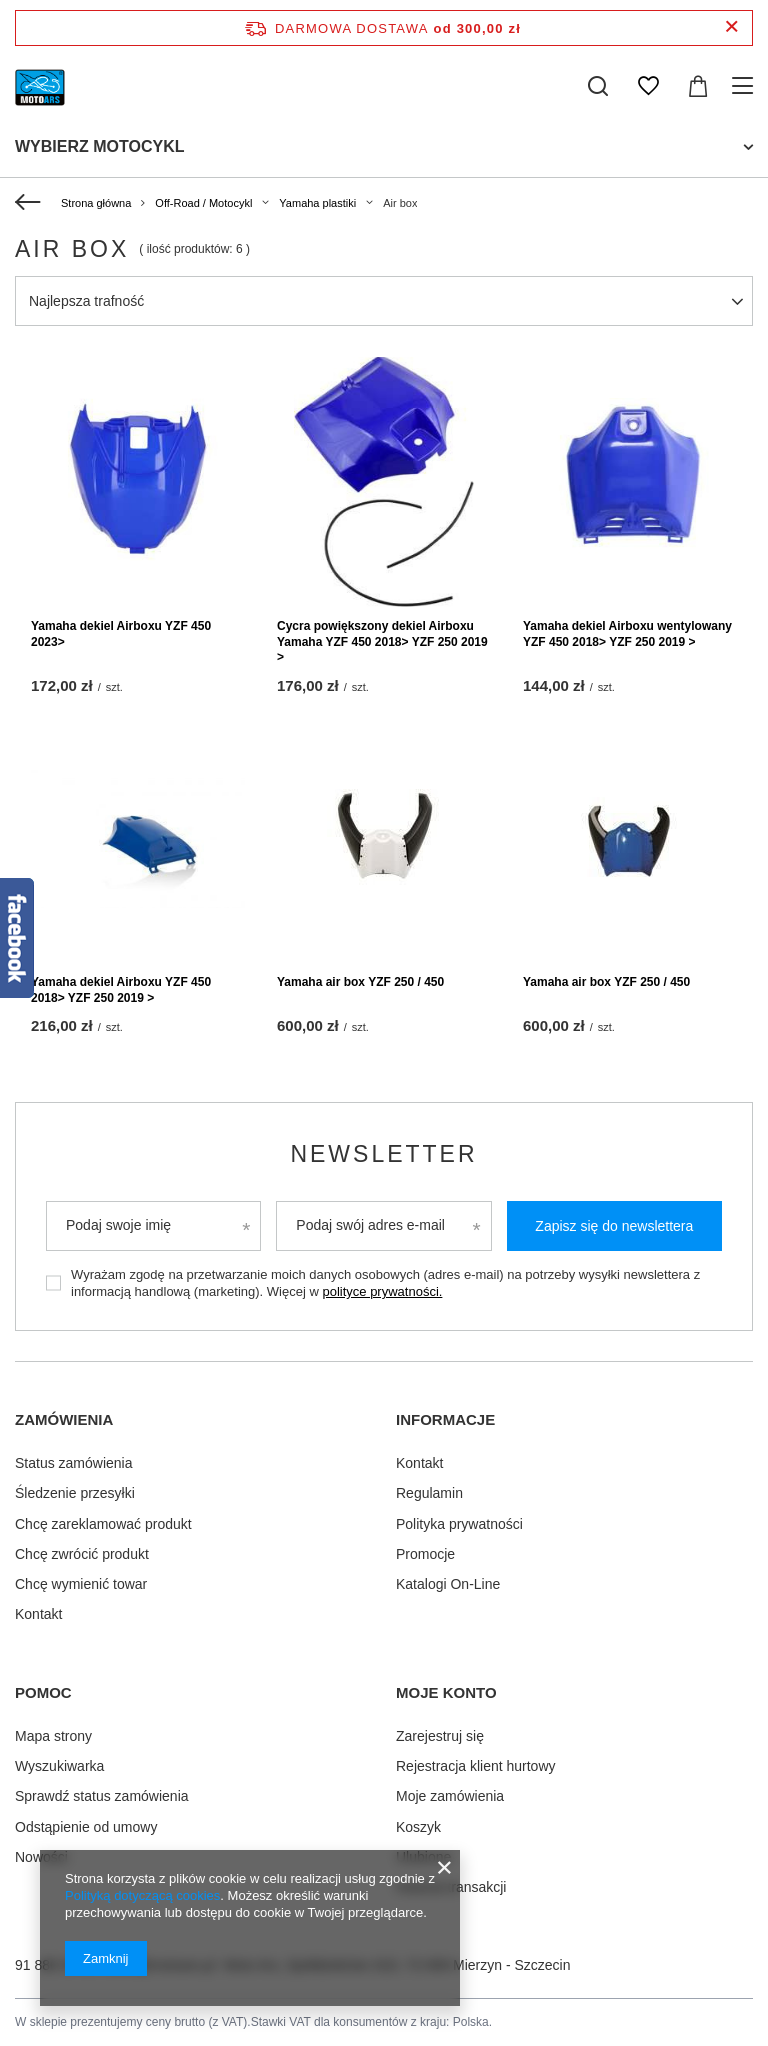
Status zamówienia (74, 1463)
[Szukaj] (598, 86)
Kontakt (38, 1614)
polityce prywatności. (382, 1291)
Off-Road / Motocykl (203, 203)
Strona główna (96, 203)
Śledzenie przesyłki (75, 1493)
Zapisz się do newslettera (614, 1226)
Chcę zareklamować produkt (103, 1523)
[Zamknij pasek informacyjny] (731, 27)
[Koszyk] (698, 86)
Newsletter (383, 1154)
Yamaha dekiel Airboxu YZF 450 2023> (121, 634)
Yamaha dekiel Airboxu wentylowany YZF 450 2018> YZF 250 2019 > (627, 634)
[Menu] (745, 86)
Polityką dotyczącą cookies (142, 1895)
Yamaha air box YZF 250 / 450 (360, 982)
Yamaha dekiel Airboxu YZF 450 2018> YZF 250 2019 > (121, 990)
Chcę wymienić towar (81, 1584)
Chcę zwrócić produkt (82, 1553)
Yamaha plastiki (317, 203)
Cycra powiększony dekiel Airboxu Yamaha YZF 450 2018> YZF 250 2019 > (382, 641)
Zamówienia (64, 1419)
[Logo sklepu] (40, 86)
